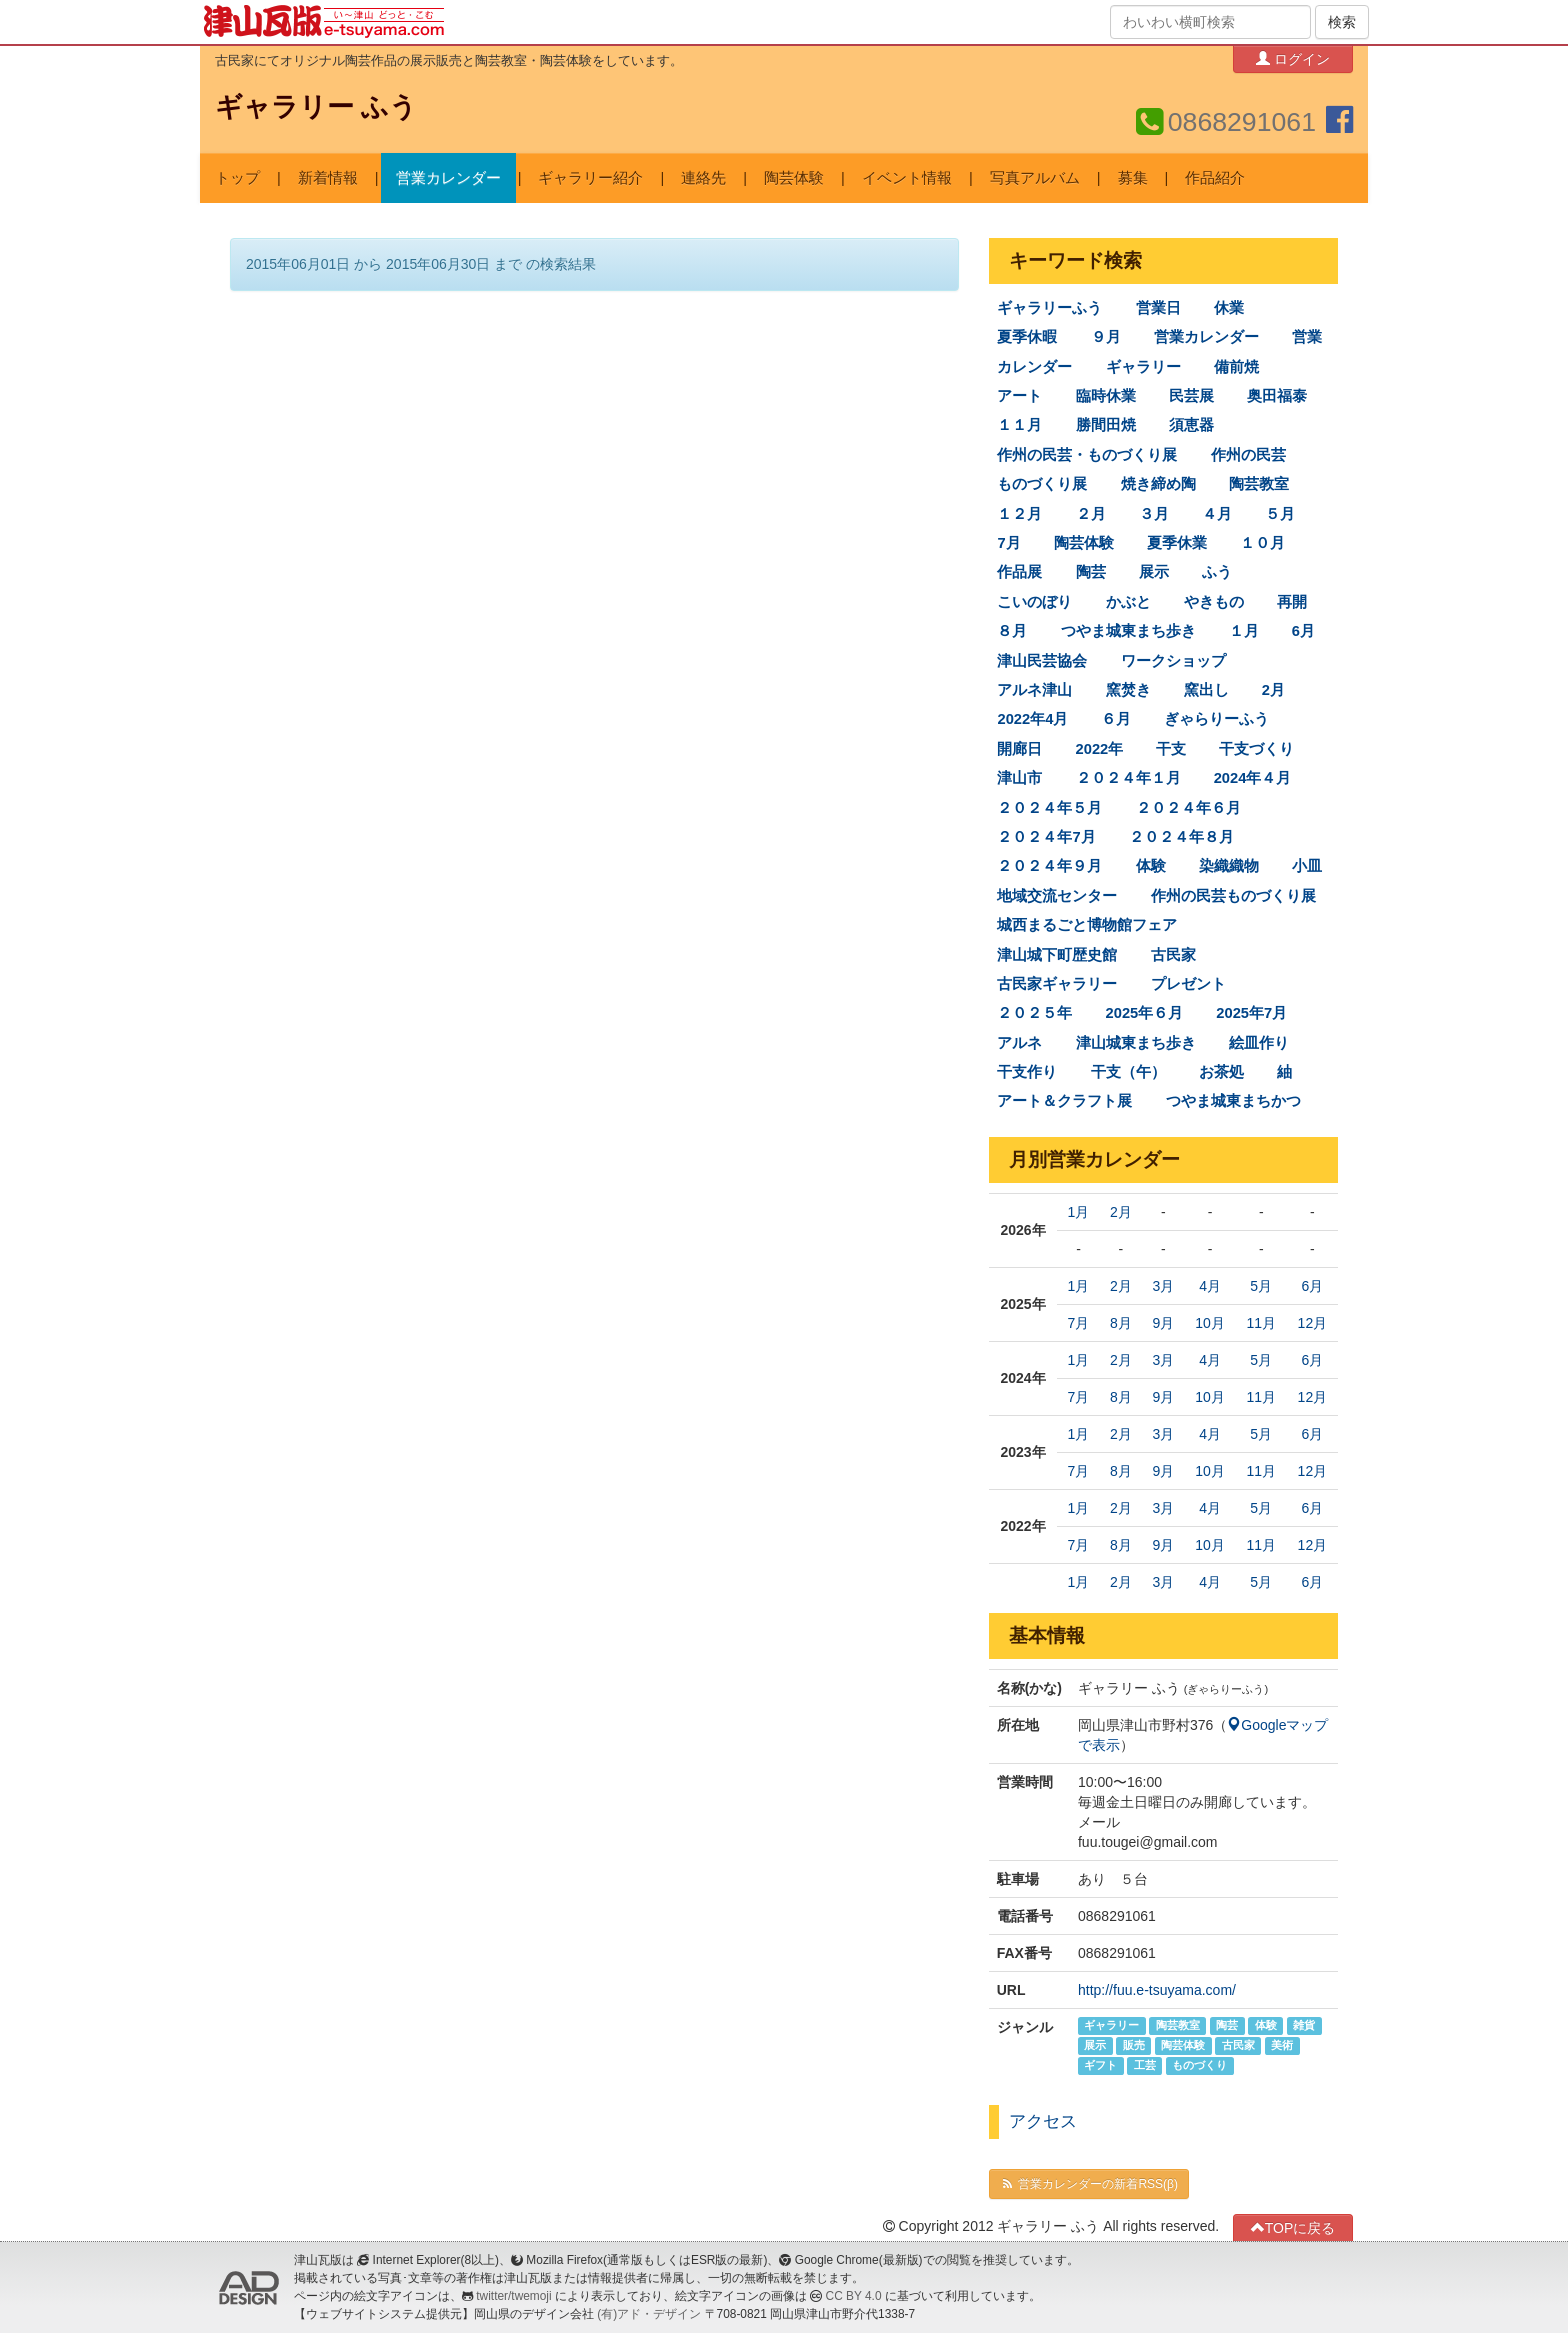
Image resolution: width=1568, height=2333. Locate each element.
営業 (1307, 337)
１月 (1244, 631)
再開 (1292, 602)
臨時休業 (1106, 396)
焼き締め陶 (1158, 484)
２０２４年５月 (1049, 808)
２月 (1091, 514)
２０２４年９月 (1049, 866)
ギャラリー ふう (316, 107)
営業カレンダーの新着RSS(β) (1089, 2184)
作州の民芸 (1248, 455)
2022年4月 (1032, 719)
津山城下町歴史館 (1057, 954)
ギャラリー (1143, 367)
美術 (1282, 2046)
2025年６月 (1145, 1013)
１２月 (1019, 514)
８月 (1012, 631)
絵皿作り (1259, 1043)
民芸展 (1191, 396)
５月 (1280, 514)
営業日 (1158, 308)
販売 (1134, 2046)
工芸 (1145, 2066)
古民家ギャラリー (1057, 984)
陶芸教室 (1259, 484)
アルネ (1019, 1043)
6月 (1303, 631)
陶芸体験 (794, 178)
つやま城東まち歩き (1128, 631)
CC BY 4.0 (854, 2296)
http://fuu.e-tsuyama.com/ (1157, 1990)
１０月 (1262, 543)
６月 (1116, 719)
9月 (1163, 1323)
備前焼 (1236, 367)
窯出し (1206, 690)
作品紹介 (1215, 178)
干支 (1171, 749)
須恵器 (1191, 425)
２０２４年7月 (1046, 837)
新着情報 (328, 178)
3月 (1163, 1286)
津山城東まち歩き (1136, 1043)
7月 (1008, 543)
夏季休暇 (1027, 337)
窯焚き (1128, 690)
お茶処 (1221, 1072)
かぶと (1128, 602)
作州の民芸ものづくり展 (1233, 896)
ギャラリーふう (1049, 308)
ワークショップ (1173, 661)
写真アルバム (1035, 178)
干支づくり (1256, 749)
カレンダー (1034, 367)
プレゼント (1188, 984)
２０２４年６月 (1188, 808)
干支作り (1027, 1072)
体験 (1151, 866)
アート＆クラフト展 (1064, 1101)
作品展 (1019, 572)
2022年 (1100, 749)
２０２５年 (1034, 1013)
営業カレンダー (448, 178)
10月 (1210, 1323)
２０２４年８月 (1181, 837)
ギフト (1100, 2066)
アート (1019, 396)
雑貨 (1304, 2026)
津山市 (1019, 778)
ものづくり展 (1042, 484)
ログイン (1293, 58)
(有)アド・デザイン (649, 2314)
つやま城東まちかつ (1233, 1101)
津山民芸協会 (1042, 661)
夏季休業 (1177, 543)
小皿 (1307, 866)
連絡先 (703, 178)
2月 (1273, 690)
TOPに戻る (1293, 2227)
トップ (237, 178)
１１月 (1019, 425)
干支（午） (1128, 1072)
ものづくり (1199, 2066)
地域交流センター (1057, 896)
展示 (1154, 572)
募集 (1133, 178)
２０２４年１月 (1128, 778)
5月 (1261, 1286)
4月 (1210, 1286)
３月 (1154, 514)
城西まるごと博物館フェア (1087, 925)
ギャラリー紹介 (590, 178)
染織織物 (1229, 866)
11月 (1261, 1323)
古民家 (1173, 954)
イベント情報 (907, 178)
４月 (1217, 514)
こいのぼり (1034, 602)
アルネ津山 (1034, 690)
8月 (1121, 1323)
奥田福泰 (1277, 396)
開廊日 (1019, 749)
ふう (1217, 572)
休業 (1229, 308)
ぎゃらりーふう (1216, 719)
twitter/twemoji (513, 2296)
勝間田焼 (1106, 425)
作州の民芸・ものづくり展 (1087, 455)
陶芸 (1091, 572)
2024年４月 (1253, 778)
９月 (1106, 337)
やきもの (1214, 602)
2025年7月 (1251, 1013)
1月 (1079, 1212)
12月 (1313, 1323)
